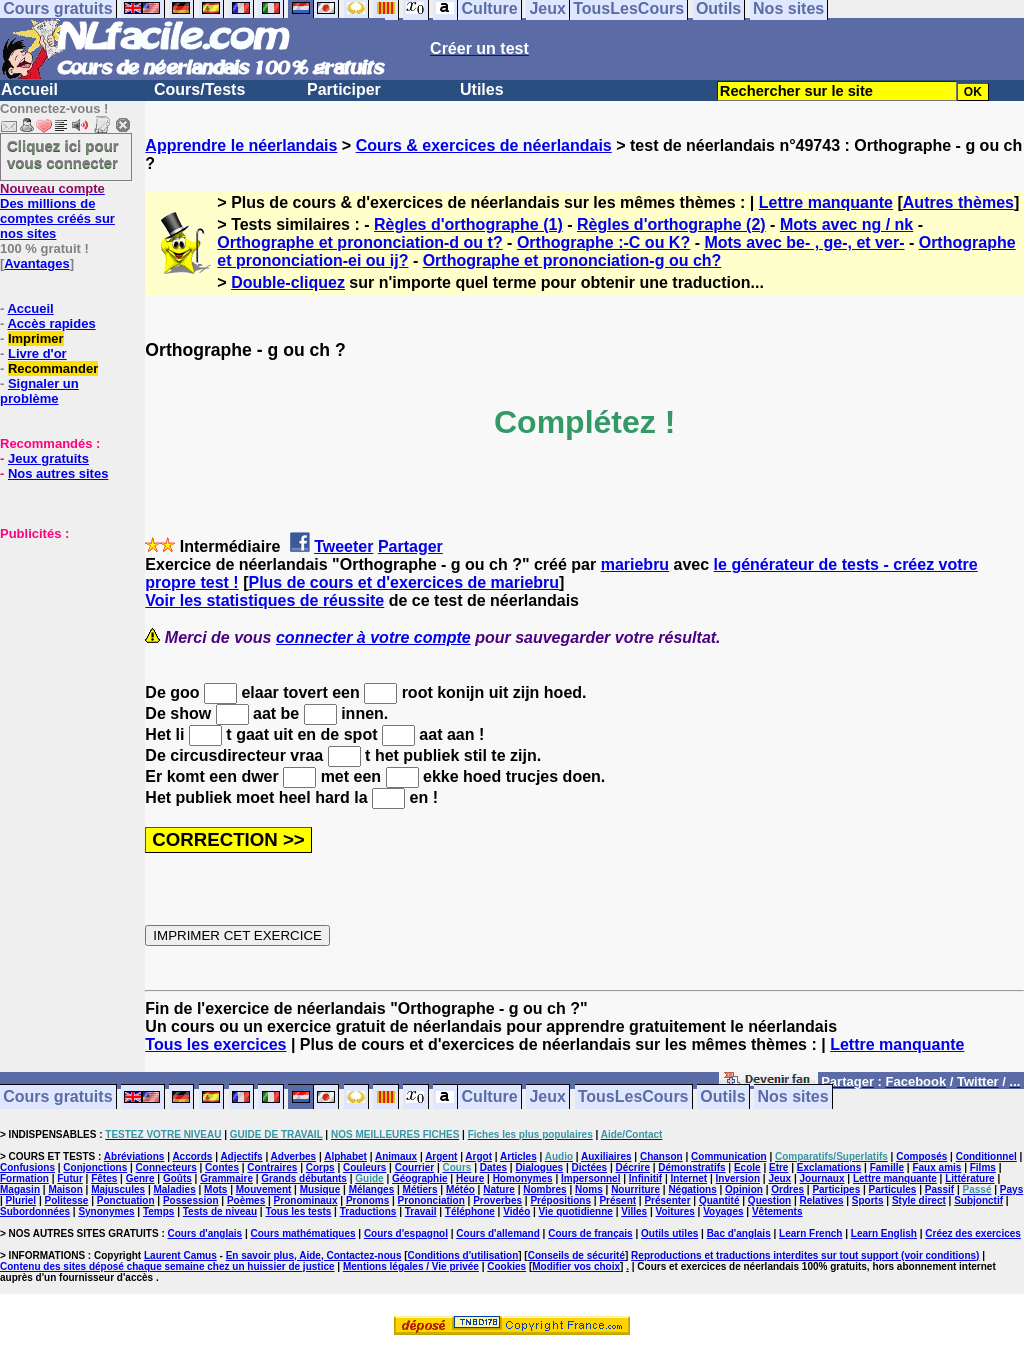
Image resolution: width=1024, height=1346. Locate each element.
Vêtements (777, 1211)
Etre (778, 1167)
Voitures (675, 1211)
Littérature (969, 1178)
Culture (490, 1097)
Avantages (36, 263)
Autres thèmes (958, 202)
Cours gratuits (57, 1097)
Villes (634, 1211)
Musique (320, 1189)
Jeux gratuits (48, 458)
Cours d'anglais (205, 1233)
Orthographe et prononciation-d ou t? (359, 242)
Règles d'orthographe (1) (468, 224)
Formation (24, 1178)
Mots (215, 1189)
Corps (320, 1167)
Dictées (590, 1167)
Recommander (53, 368)
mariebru (635, 564)
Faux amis (936, 1167)
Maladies (174, 1189)
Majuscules (118, 1189)
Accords (192, 1156)
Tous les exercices (215, 1044)
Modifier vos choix (576, 1266)
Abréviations (134, 1156)
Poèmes (246, 1200)
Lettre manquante (826, 202)
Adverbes (294, 1156)
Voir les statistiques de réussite (264, 600)
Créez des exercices (973, 1233)
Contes (222, 1167)
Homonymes (523, 1178)
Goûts (177, 1178)
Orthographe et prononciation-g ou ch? (572, 260)
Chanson (661, 1156)
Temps (159, 1211)
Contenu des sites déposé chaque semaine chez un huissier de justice (167, 1266)
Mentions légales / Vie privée (411, 1266)
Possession (191, 1200)
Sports (868, 1200)
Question (769, 1200)
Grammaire (226, 1178)
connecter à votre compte (373, 637)
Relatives (822, 1200)
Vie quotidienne (576, 1211)
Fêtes (104, 1178)
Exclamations (829, 1167)
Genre (140, 1178)
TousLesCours (633, 1097)
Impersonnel (590, 1178)
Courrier (414, 1167)
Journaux (822, 1178)
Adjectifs (241, 1156)
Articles (518, 1156)
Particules (893, 1189)
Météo (460, 1189)
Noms (589, 1189)
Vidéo (516, 1211)
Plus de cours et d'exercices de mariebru (403, 582)
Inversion (738, 1178)
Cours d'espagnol (406, 1233)
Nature (499, 1189)
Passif (939, 1189)
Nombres (544, 1189)
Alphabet (345, 1156)
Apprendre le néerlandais (241, 145)
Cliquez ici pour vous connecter (63, 154)
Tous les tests (298, 1211)
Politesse (67, 1200)
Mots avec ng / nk (846, 224)
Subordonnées (35, 1211)
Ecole (747, 1167)
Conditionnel (986, 1156)
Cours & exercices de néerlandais (484, 145)
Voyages (723, 1211)
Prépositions (560, 1200)
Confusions (27, 1167)
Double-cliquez (288, 282)
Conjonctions (95, 1167)
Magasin (20, 1189)
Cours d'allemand (498, 1233)
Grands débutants (304, 1178)
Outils (722, 1097)
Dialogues (539, 1167)
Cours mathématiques (303, 1233)
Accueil (29, 89)
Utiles (482, 89)
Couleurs (364, 1167)
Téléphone (470, 1211)
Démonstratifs (691, 1167)
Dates (493, 1167)
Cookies (506, 1266)
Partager (410, 546)
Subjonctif (978, 1200)
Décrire (632, 1167)
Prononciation (431, 1200)
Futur (70, 1178)
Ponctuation (126, 1200)
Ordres (787, 1189)
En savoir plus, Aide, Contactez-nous (314, 1255)
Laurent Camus (180, 1255)
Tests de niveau (220, 1211)
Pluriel (21, 1200)
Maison (65, 1189)
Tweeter (343, 546)
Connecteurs (166, 1167)
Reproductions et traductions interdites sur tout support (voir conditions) (805, 1255)
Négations (692, 1189)
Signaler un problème (39, 391)
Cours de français (590, 1233)
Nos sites (793, 1097)
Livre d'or (37, 353)
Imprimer (36, 338)
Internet (689, 1178)
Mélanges (372, 1189)
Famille (887, 1167)
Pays (1011, 1189)
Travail (421, 1211)
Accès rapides (51, 323)
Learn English (884, 1233)
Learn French (810, 1233)
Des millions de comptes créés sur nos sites (57, 211)
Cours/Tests (199, 89)
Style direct (919, 1200)
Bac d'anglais (739, 1233)
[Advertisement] (60, 641)
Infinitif (645, 1178)
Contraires (272, 1167)
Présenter (667, 1200)
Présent (617, 1200)
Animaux (396, 1156)
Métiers (420, 1189)
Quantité (719, 1200)
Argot (478, 1156)
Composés (921, 1156)
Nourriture (635, 1189)
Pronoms (367, 1200)
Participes (836, 1189)
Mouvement (264, 1189)
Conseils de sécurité (576, 1255)
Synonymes (106, 1211)
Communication (729, 1156)
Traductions (368, 1211)
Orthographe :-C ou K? (603, 242)
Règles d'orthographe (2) (671, 224)
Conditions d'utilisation (463, 1255)
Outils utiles (669, 1233)
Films (983, 1167)
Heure (470, 1178)
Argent (441, 1156)
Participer (344, 89)
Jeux (547, 1097)
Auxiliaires (606, 1156)
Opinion (744, 1189)
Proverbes (497, 1200)
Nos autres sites (58, 473)
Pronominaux (306, 1200)
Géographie (420, 1178)
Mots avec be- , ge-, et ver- (804, 242)
